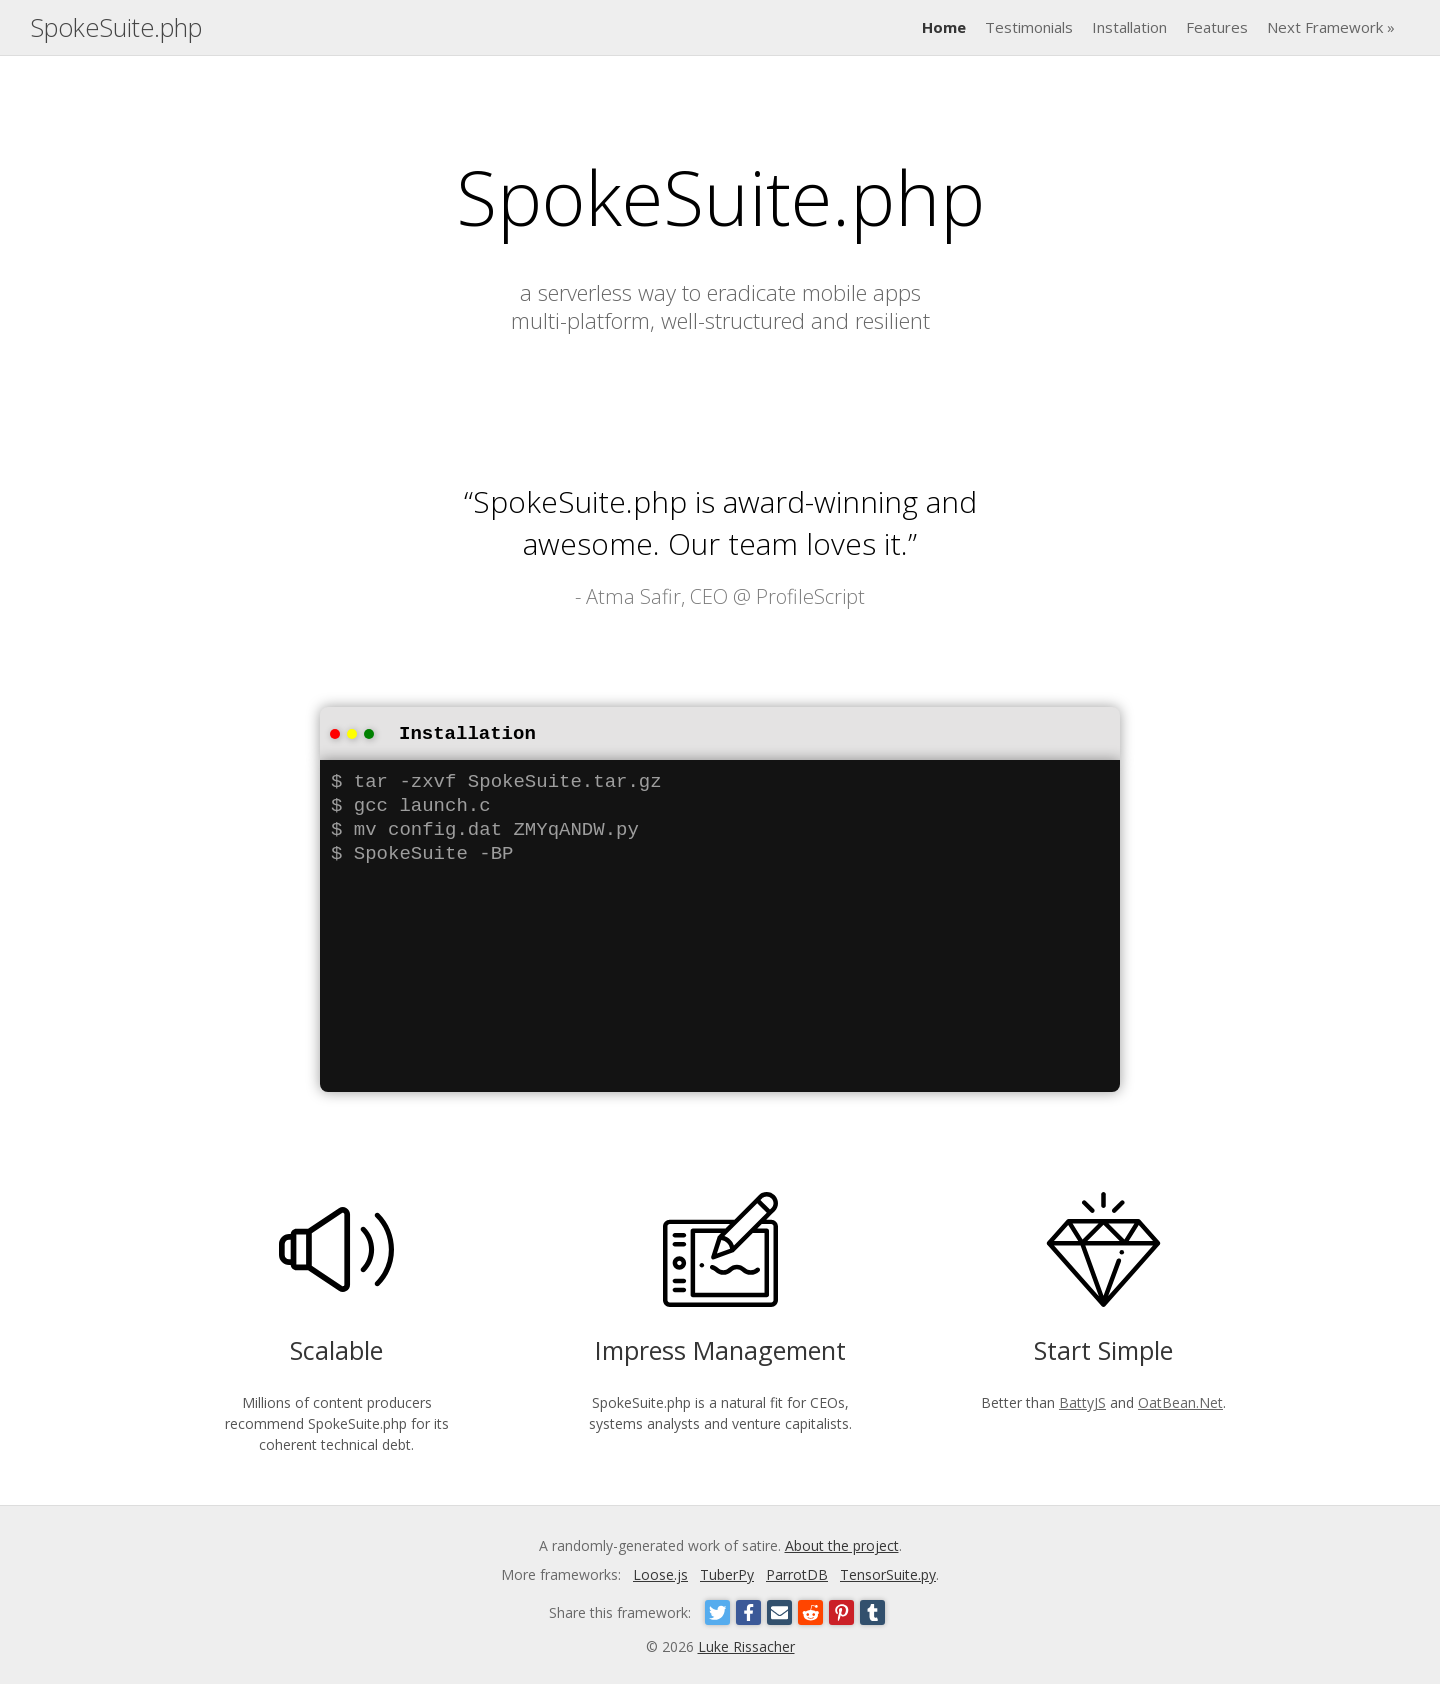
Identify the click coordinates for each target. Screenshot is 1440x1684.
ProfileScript (810, 596)
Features (1217, 27)
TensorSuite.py (888, 1572)
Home (944, 27)
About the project (842, 1543)
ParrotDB (797, 1572)
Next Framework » (1331, 27)
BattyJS (1082, 1400)
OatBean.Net (1180, 1400)
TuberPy (727, 1572)
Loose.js (660, 1572)
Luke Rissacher (746, 1644)
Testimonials (1029, 27)
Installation (1129, 27)
